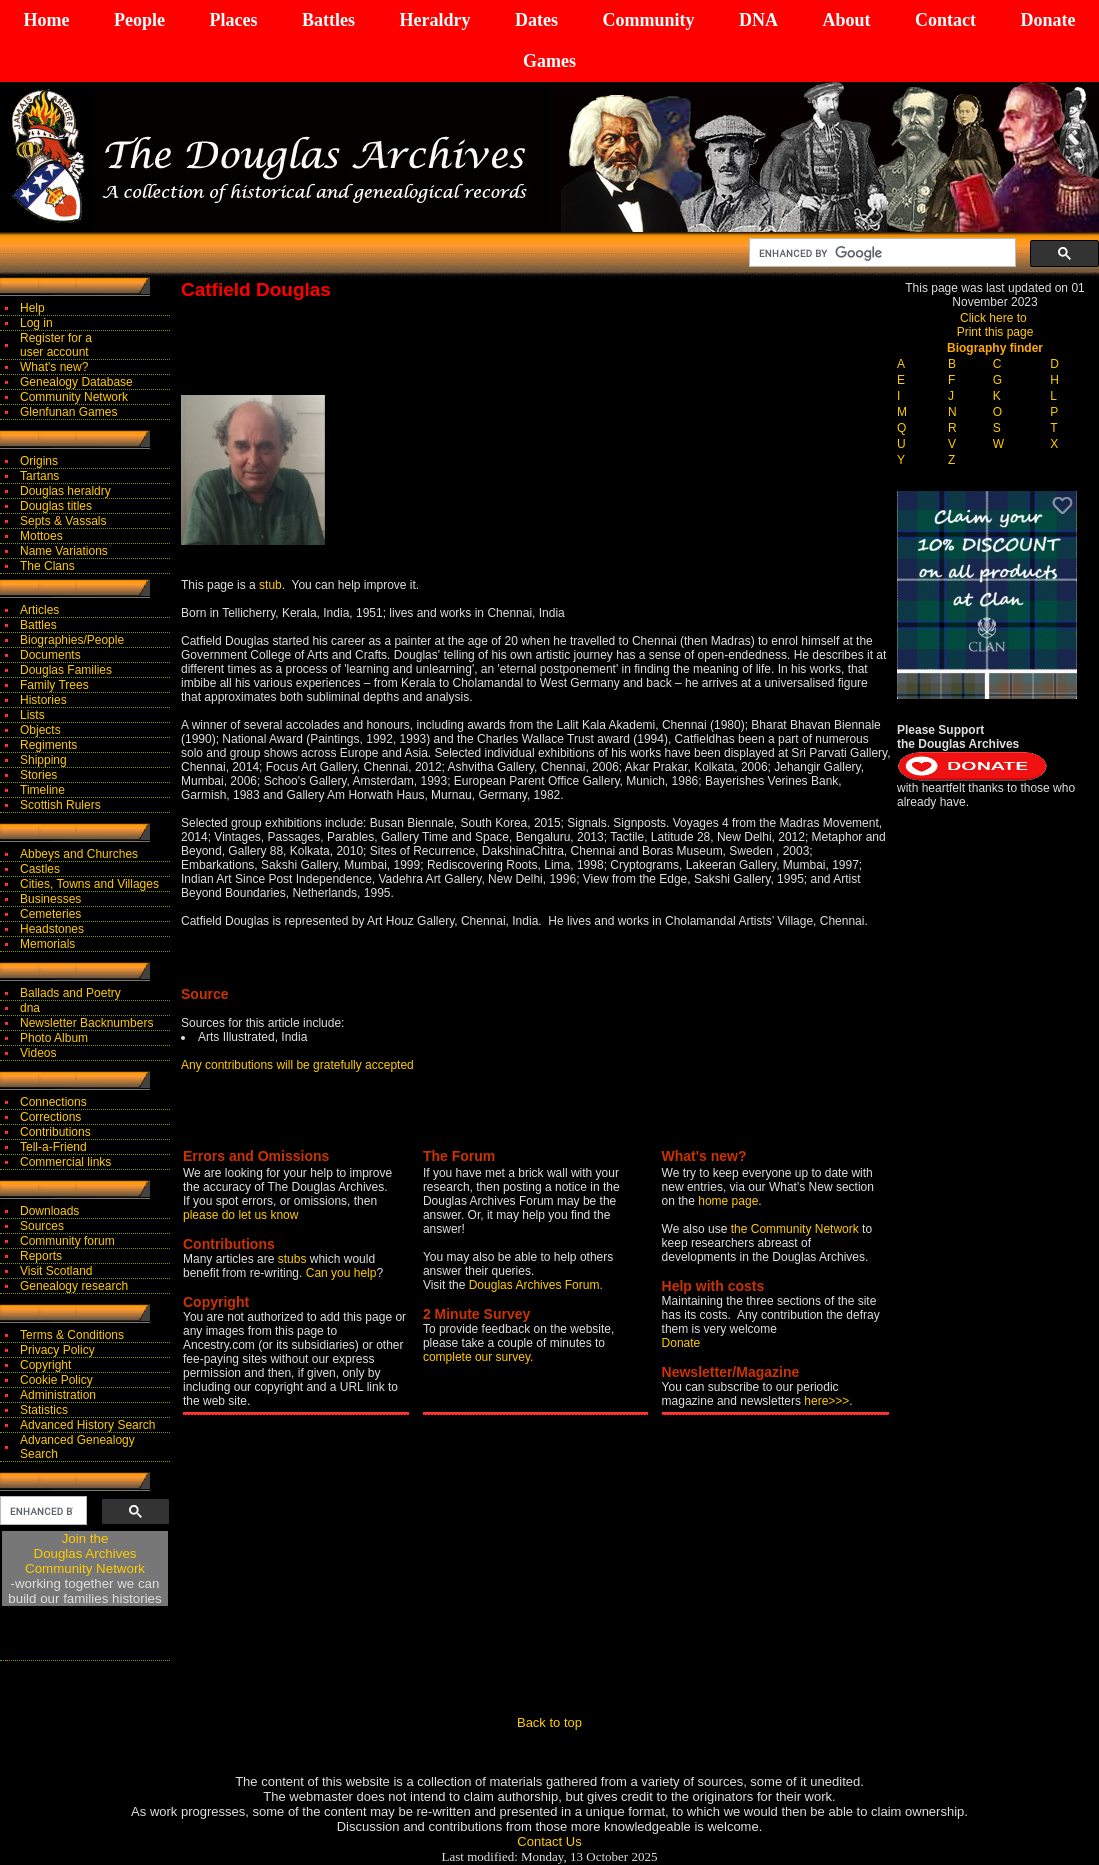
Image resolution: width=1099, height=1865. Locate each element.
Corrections (50, 1117)
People (139, 20)
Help (32, 308)
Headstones (52, 929)
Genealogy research (74, 1286)
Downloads (49, 1211)
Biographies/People (72, 640)
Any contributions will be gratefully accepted (297, 1065)
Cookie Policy (56, 1380)
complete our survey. (478, 1357)
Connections (53, 1102)
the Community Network (796, 1229)
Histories (43, 700)
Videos (38, 1053)
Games (549, 61)
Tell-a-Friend (53, 1147)
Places (233, 20)
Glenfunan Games (68, 412)
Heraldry (434, 20)
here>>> (826, 1401)
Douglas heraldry (65, 491)
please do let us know (240, 1215)
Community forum (67, 1241)
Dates (536, 20)
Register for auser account (56, 345)
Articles (39, 610)
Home (47, 20)
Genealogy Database (76, 382)
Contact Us (549, 1841)
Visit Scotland (56, 1271)
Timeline (42, 790)
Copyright (45, 1365)
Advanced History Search (87, 1425)
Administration (58, 1395)
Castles (40, 869)
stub (270, 585)
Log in (36, 323)
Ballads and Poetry (70, 993)
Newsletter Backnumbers (86, 1023)
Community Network (74, 397)
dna (30, 1008)
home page (728, 1201)
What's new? (54, 367)
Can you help (341, 1273)
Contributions (55, 1132)
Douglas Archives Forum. (536, 1285)
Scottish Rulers (60, 805)
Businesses (50, 899)
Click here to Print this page (995, 325)
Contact (945, 20)
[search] (880, 253)
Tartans (39, 476)
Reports (41, 1256)
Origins (39, 461)
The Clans (47, 566)
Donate (1047, 20)
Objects (40, 730)
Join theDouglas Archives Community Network (85, 1553)
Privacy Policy (57, 1350)
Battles (328, 20)
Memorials (47, 944)
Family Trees (54, 685)
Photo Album (54, 1038)
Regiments (48, 745)
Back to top (549, 1722)
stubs (294, 1259)
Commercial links (65, 1162)
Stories (38, 775)
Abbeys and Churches (79, 854)
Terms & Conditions (72, 1335)
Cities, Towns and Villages (89, 884)
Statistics (44, 1410)
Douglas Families (66, 670)
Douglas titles (56, 506)
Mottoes (41, 536)
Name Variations (64, 551)
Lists (32, 715)
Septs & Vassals (63, 521)
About (846, 20)
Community (648, 20)
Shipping (43, 760)
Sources (42, 1226)
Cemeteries (50, 914)
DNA (758, 20)
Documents (50, 655)
